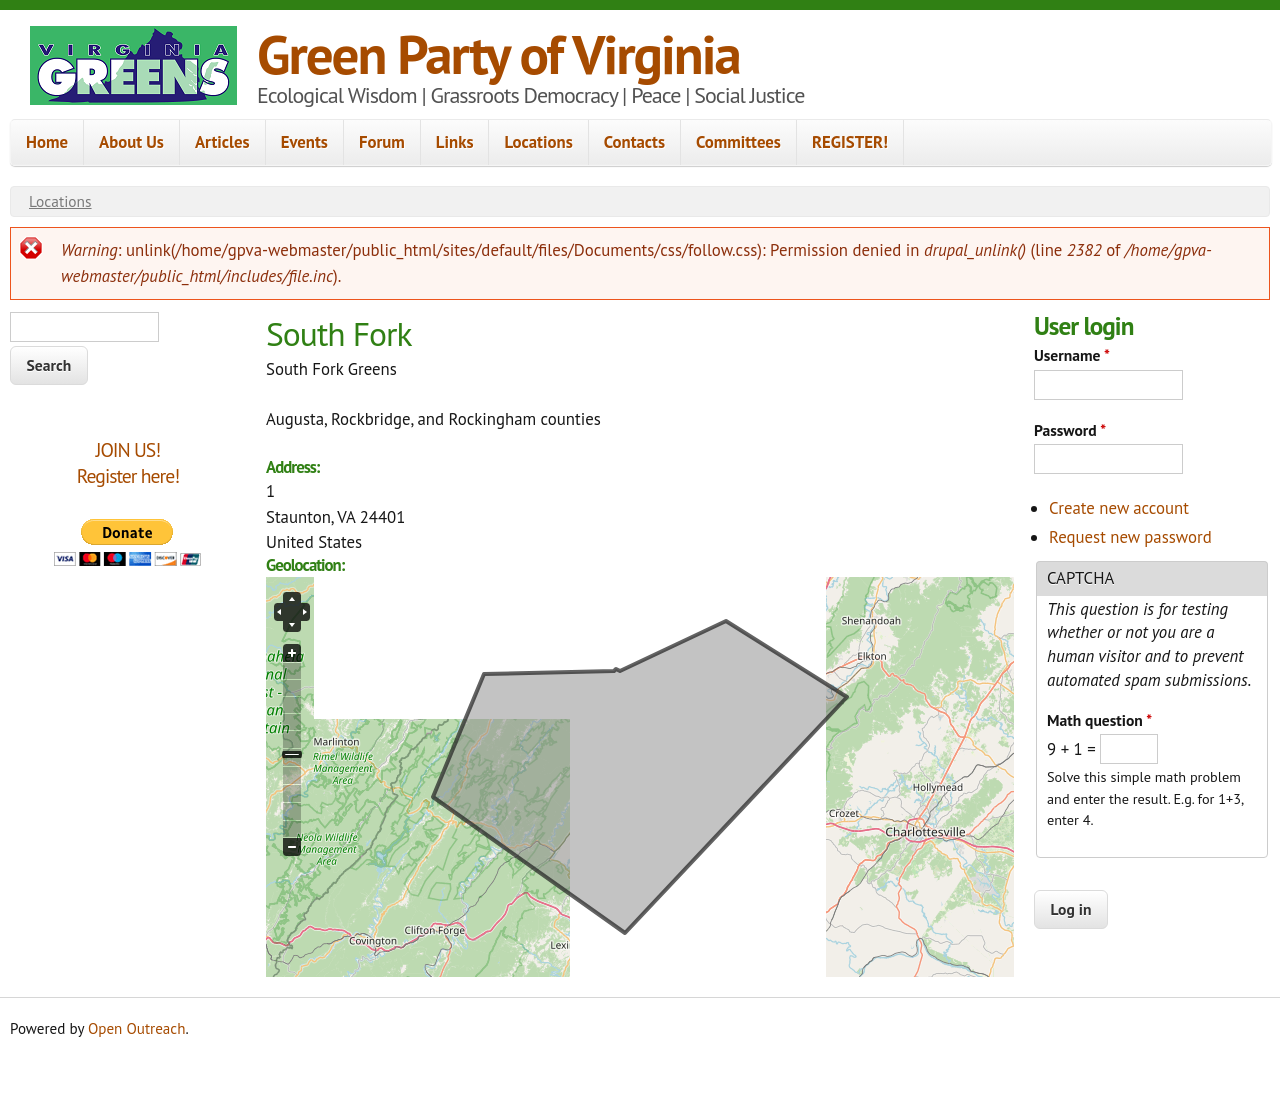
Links (455, 142)
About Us (131, 142)
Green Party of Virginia (498, 53)
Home (47, 142)
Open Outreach (136, 1028)
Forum (382, 142)
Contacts (634, 142)
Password (1070, 430)
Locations (538, 142)
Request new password (1130, 537)
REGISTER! (850, 142)
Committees (738, 142)
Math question (1099, 720)
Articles (222, 142)
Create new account (1119, 508)
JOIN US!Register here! (128, 462)
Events (304, 142)
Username (1072, 355)
